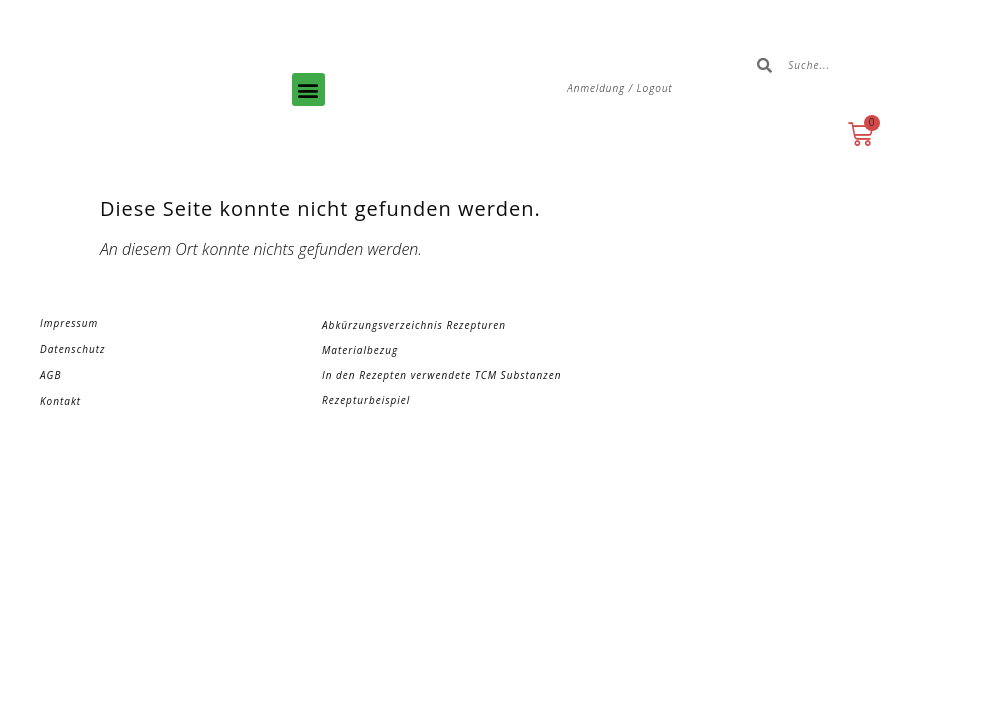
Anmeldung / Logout (620, 88)
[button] (308, 89)
